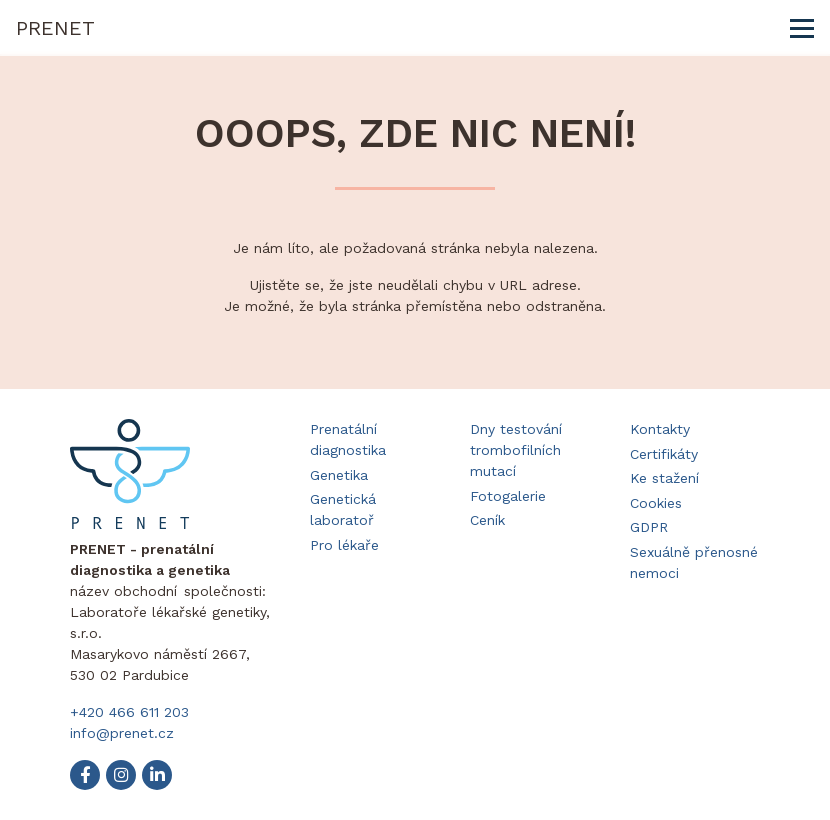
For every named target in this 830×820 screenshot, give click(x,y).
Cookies (656, 503)
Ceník (487, 520)
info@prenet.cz (122, 733)
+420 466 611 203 (129, 712)
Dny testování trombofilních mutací (516, 450)
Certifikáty (664, 454)
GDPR (649, 527)
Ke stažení (664, 478)
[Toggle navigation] (802, 28)
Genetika (339, 475)
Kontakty (660, 429)
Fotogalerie (508, 496)
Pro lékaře (344, 545)
